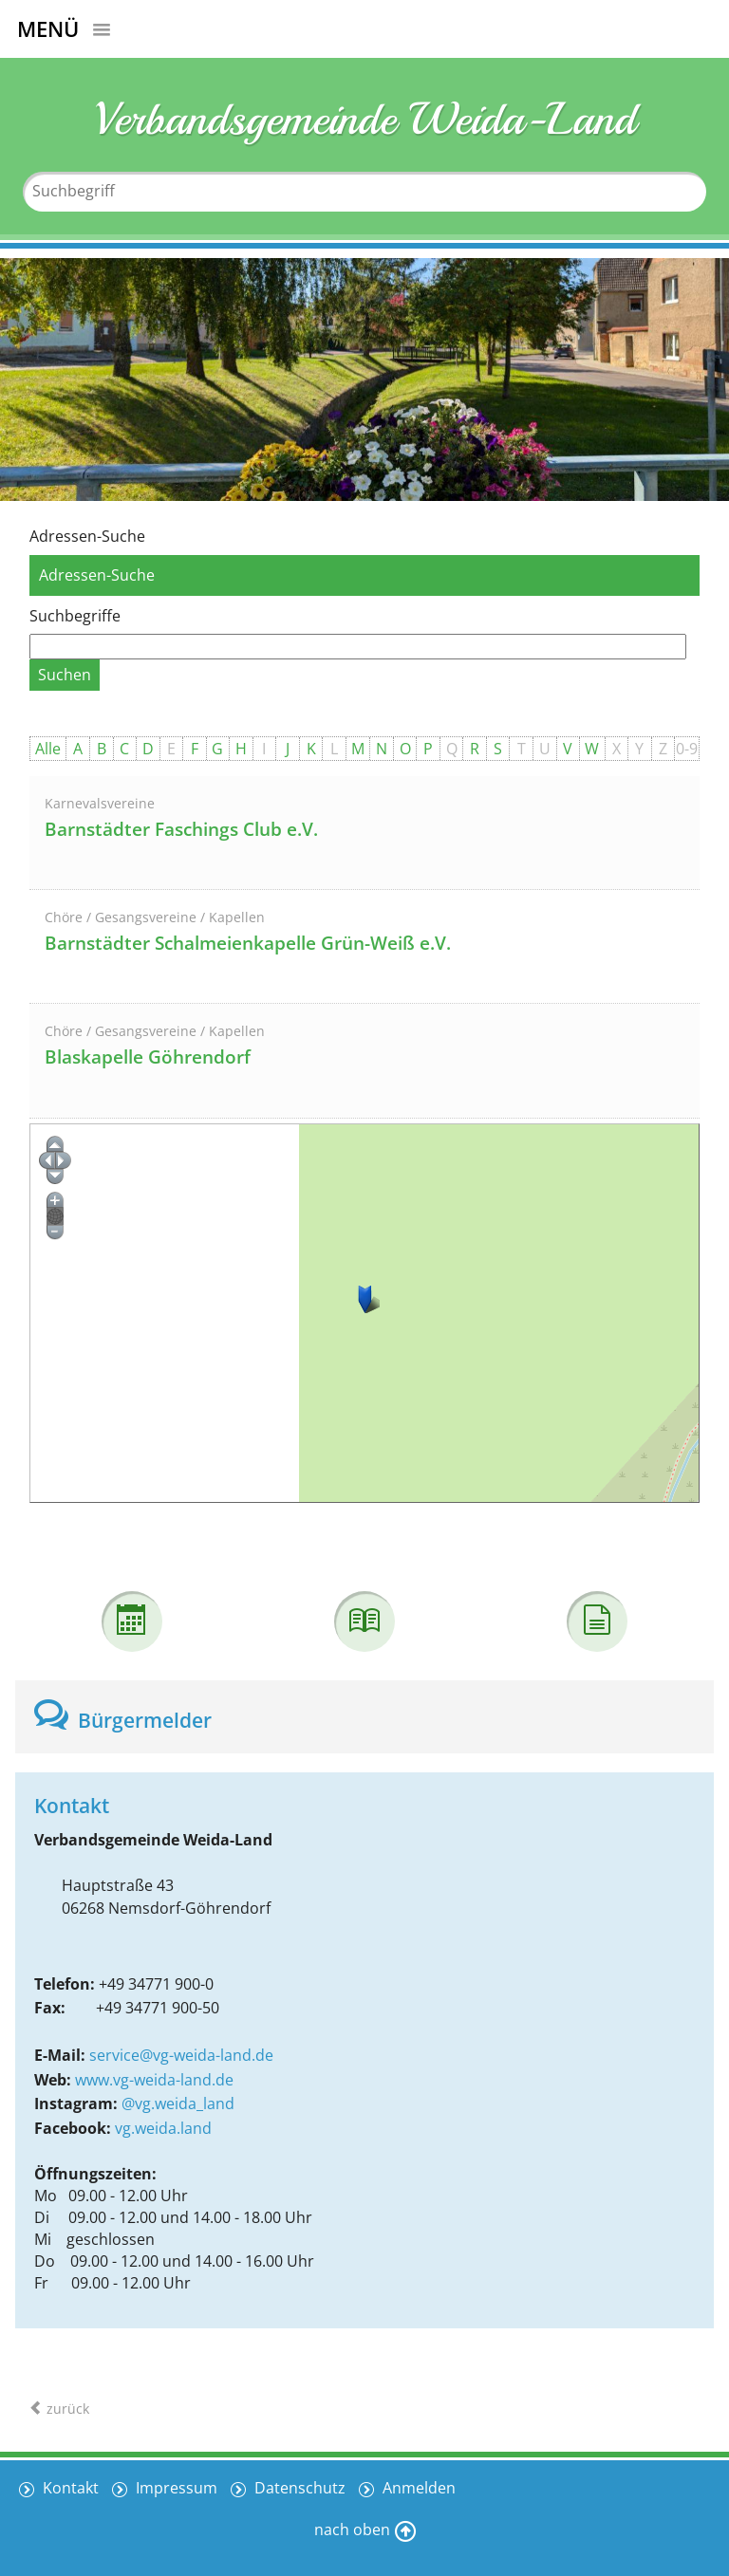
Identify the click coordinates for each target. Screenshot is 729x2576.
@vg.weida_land (178, 2103)
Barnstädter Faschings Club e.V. (181, 829)
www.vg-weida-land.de (154, 2079)
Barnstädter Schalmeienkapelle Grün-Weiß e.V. (248, 943)
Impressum (174, 2487)
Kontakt (69, 2487)
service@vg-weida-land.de (181, 2055)
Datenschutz (298, 2487)
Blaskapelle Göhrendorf (148, 1057)
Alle (48, 748)
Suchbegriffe (75, 615)
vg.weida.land (163, 2128)
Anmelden (417, 2487)
